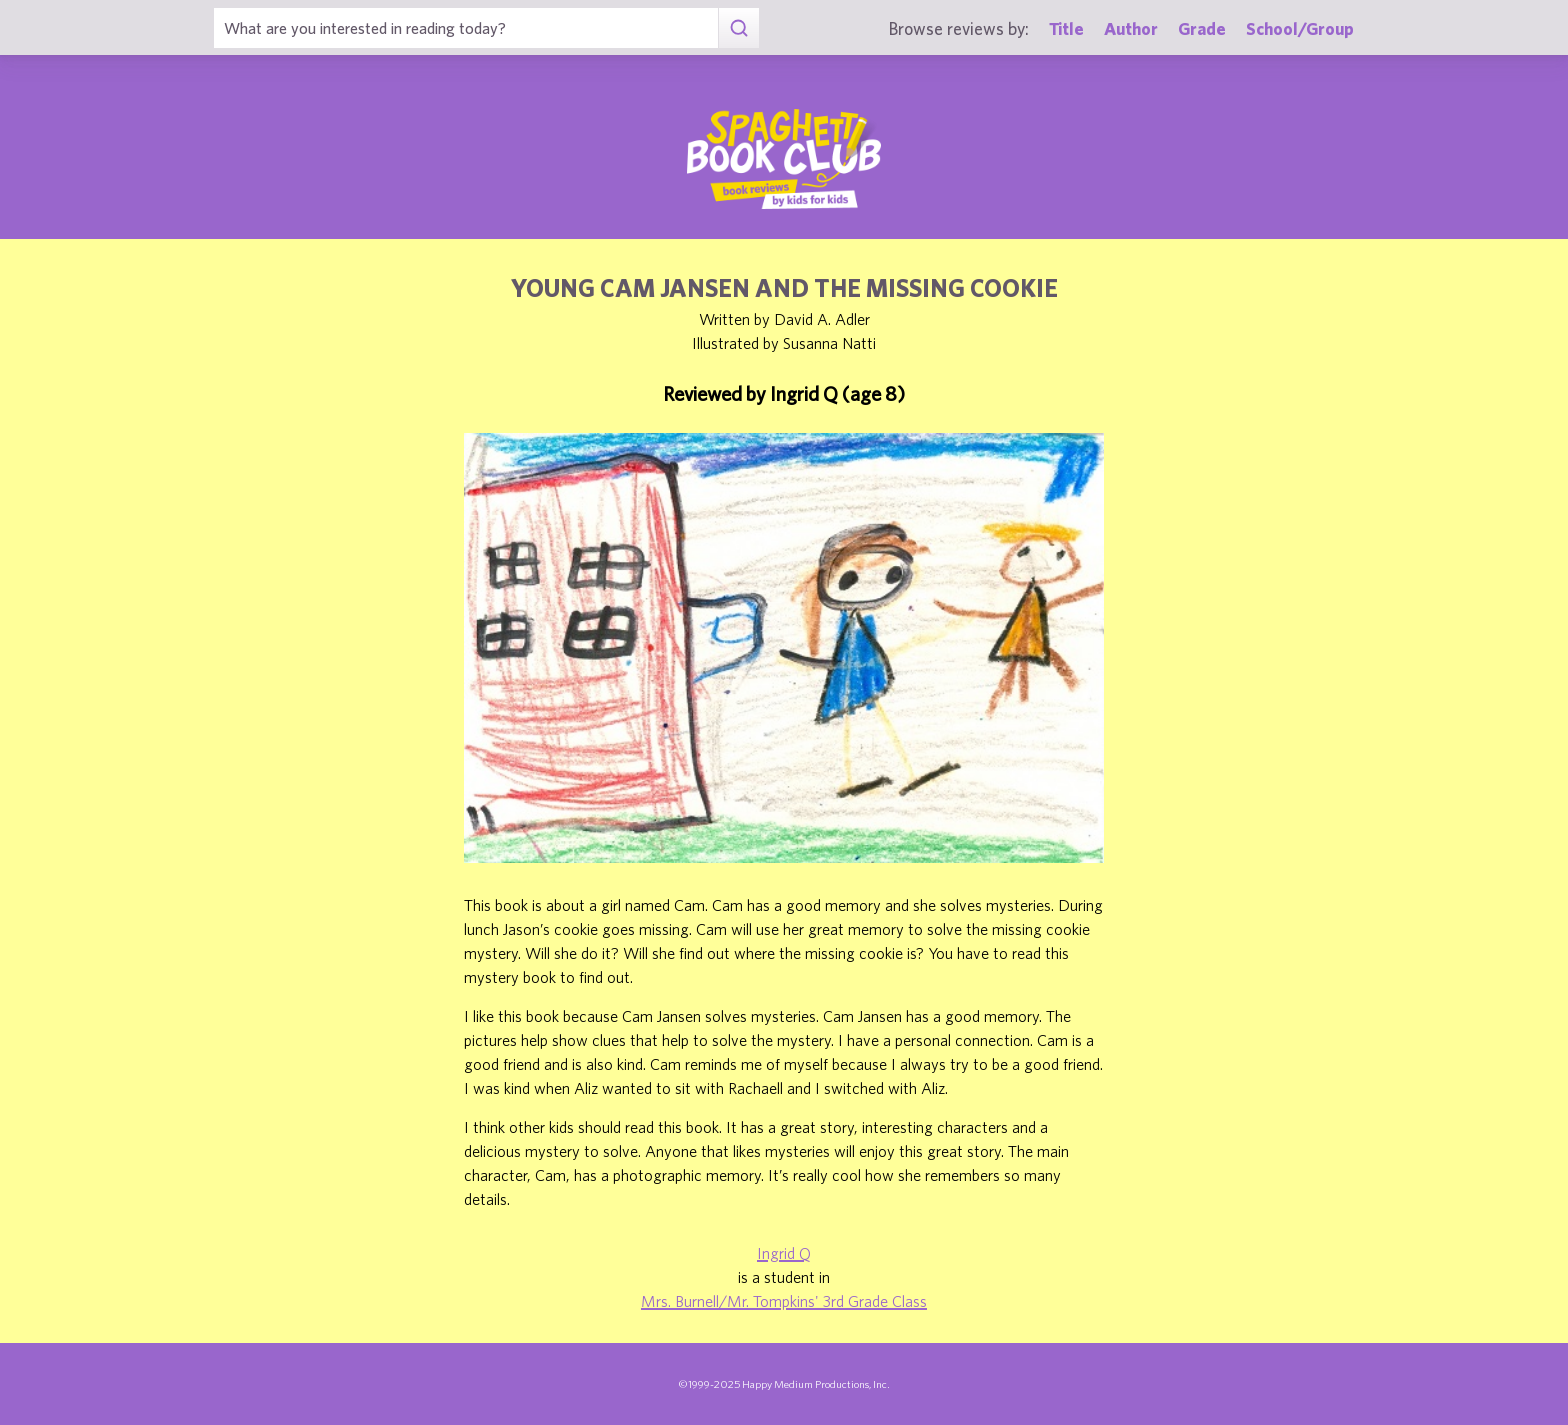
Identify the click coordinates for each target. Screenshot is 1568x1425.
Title (1066, 28)
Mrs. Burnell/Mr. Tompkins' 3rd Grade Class (784, 1301)
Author (1131, 28)
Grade (1202, 28)
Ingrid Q (784, 1253)
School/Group (1300, 28)
